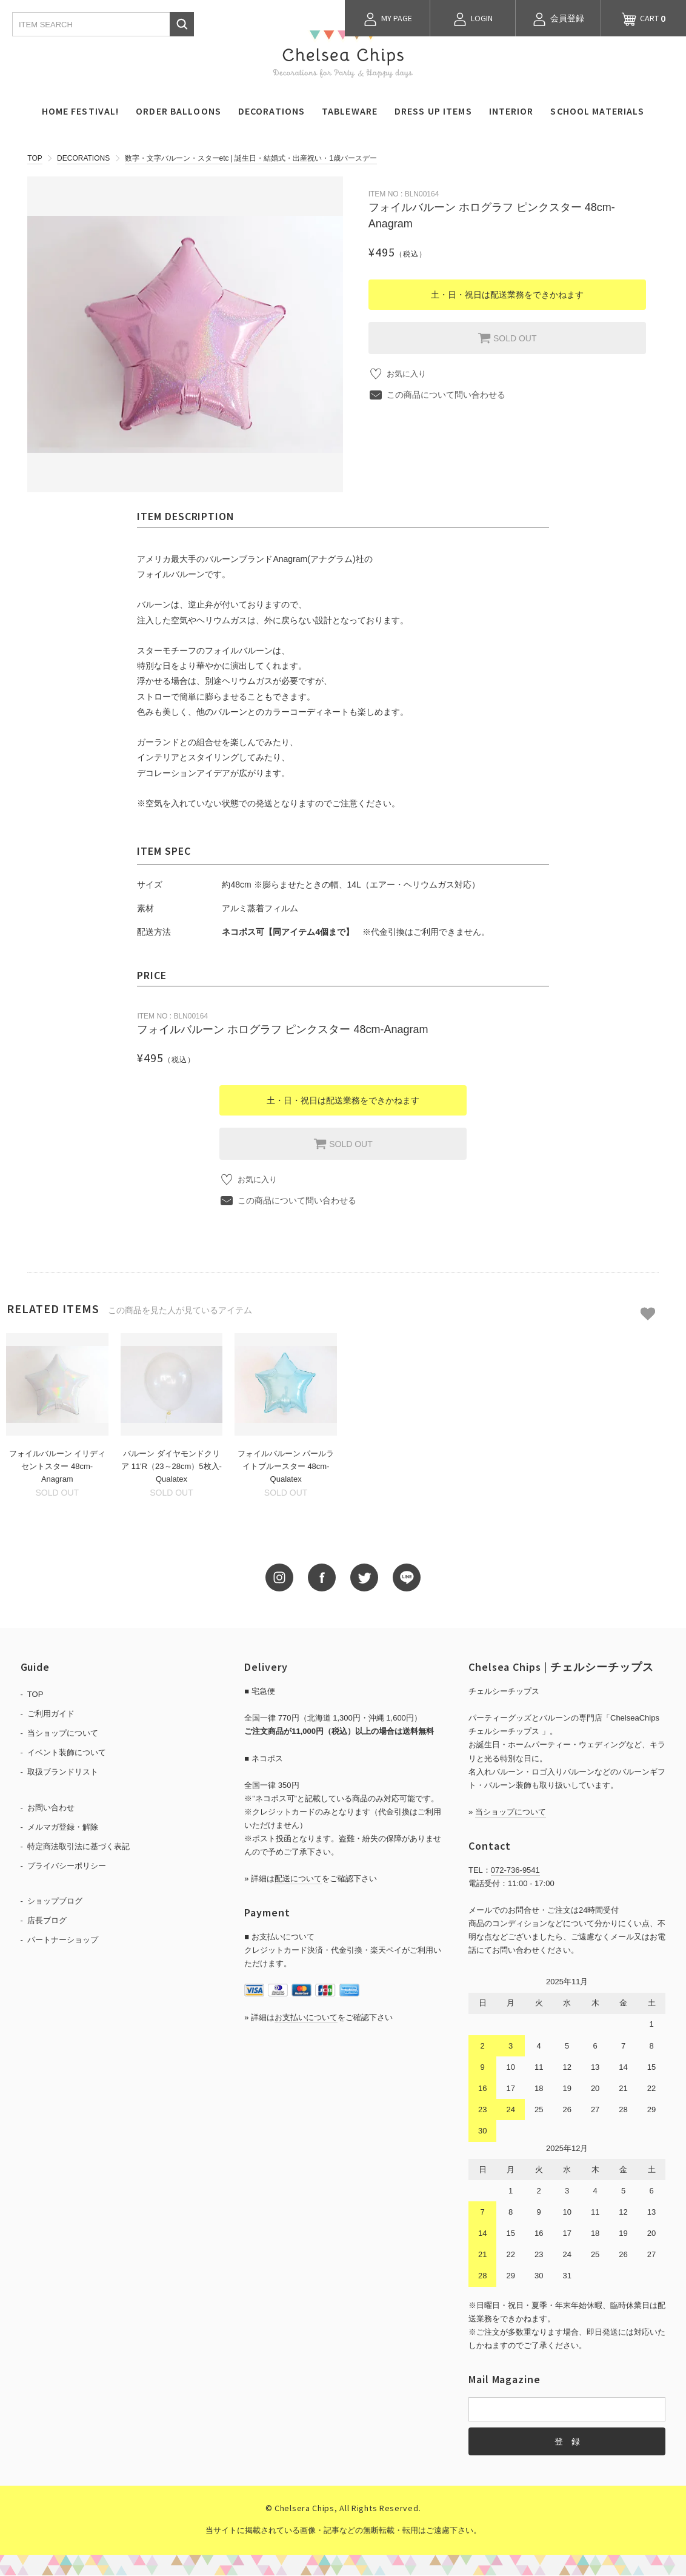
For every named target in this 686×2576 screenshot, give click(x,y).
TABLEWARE (350, 111)
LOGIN (473, 19)
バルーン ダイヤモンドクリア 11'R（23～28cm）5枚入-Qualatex (171, 1467)
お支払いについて (306, 2017)
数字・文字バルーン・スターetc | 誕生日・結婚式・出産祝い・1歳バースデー (251, 158)
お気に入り (408, 374)
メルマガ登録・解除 (62, 1827)
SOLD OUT (507, 337)
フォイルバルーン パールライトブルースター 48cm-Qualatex (286, 1467)
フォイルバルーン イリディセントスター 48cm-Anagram (57, 1467)
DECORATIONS (271, 111)
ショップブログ (54, 1901)
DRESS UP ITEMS (433, 111)
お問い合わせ (51, 1807)
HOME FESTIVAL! (80, 111)
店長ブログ (47, 1920)
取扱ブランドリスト (62, 1772)
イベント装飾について (66, 1753)
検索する (182, 24)
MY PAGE (387, 19)
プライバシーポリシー (66, 1866)
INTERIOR (511, 111)
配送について (298, 1879)
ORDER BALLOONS (178, 111)
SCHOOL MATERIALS (597, 111)
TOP (34, 158)
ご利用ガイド (51, 1714)
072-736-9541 (515, 1870)
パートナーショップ (62, 1940)
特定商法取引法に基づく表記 (78, 1847)
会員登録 (558, 19)
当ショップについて (62, 1733)
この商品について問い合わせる (446, 395)
